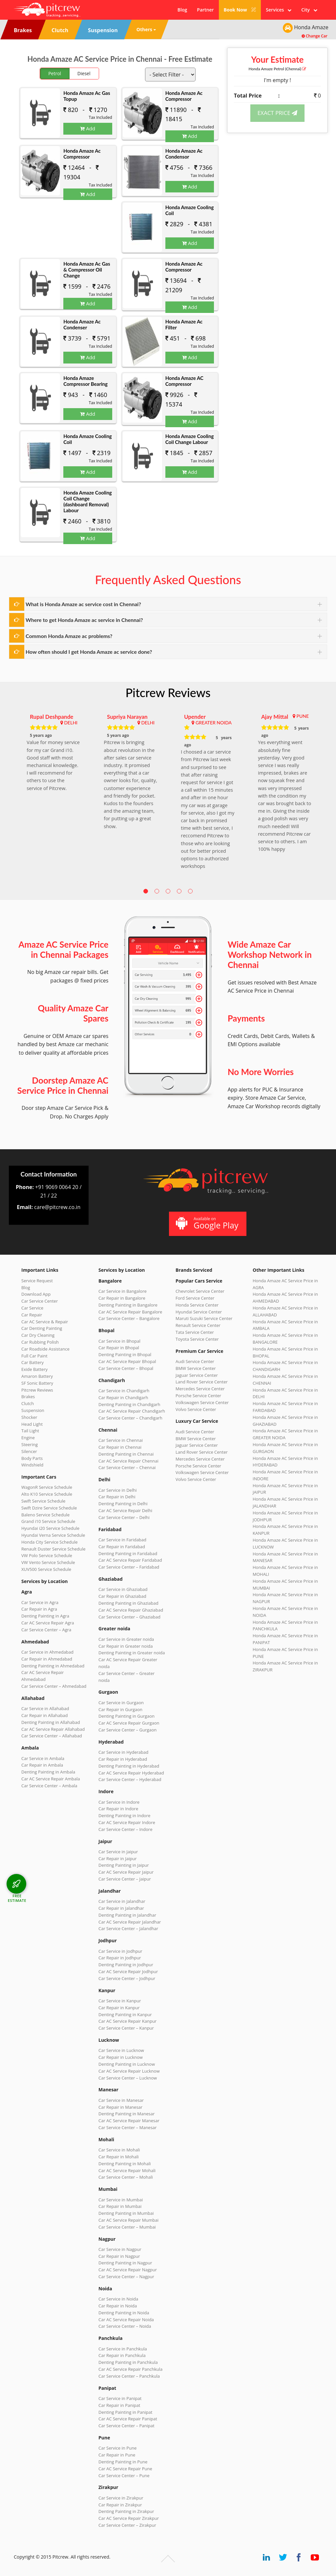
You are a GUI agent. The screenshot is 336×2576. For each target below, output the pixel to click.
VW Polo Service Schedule (46, 1555)
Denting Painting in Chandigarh (129, 1404)
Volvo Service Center (196, 1409)
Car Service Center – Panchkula (129, 2376)
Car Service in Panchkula (122, 2349)
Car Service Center (39, 1301)
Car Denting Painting (41, 1328)
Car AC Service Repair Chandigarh (131, 1411)
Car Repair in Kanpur (119, 2008)
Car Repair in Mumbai (119, 2206)
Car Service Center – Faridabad (128, 1567)
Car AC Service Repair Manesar (128, 2121)
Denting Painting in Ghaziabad (128, 1603)
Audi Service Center (195, 1361)
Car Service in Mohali (119, 2150)
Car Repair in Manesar (120, 2107)
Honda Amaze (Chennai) (277, 68)
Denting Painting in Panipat (125, 2412)
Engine (28, 1438)
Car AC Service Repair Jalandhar (129, 1922)
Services (278, 10)
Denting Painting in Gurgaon (126, 1716)
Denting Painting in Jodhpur (125, 1965)
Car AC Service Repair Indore (126, 1822)
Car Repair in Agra (39, 1609)
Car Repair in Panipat (119, 2405)
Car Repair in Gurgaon (120, 1709)
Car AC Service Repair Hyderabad (131, 1773)
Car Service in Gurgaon (121, 1703)
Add (87, 128)
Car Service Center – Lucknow (127, 2078)
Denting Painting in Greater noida (131, 1653)
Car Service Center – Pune (124, 2475)
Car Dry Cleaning (37, 1335)
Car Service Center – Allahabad (51, 1736)
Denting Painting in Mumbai (126, 2213)
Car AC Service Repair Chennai (128, 1461)
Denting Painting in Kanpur (125, 2014)
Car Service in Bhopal (119, 1341)
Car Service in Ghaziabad (123, 1589)
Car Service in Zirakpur (120, 2498)
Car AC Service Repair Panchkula (130, 2369)
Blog (182, 10)
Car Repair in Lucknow (120, 2057)
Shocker (29, 1417)
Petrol (54, 73)
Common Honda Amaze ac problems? (69, 636)
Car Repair (31, 1315)
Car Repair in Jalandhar (121, 1908)
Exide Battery (34, 1369)
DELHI (70, 722)
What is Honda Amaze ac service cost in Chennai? (83, 604)
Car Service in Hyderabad (123, 1752)
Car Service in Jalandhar (121, 1901)
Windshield (32, 1465)
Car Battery (32, 1362)
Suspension (32, 1410)
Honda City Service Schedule (49, 1542)
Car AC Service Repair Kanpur (127, 2021)
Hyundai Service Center (199, 1312)
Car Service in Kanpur (119, 2001)
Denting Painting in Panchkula (128, 2362)
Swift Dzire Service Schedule (49, 1508)
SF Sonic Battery (37, 1383)
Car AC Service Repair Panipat (127, 2419)
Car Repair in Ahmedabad (46, 1659)
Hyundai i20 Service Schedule (50, 1528)
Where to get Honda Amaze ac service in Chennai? (84, 620)
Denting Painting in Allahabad (50, 1722)
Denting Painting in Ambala (48, 1772)
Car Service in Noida (118, 2299)
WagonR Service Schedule (46, 1487)
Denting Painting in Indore (124, 1815)
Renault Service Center (198, 1325)
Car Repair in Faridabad (121, 1547)
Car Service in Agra (39, 1602)
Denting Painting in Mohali (124, 2164)
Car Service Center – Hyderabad (129, 1779)
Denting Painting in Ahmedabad (52, 1666)
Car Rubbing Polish (40, 1342)
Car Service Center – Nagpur (126, 2276)
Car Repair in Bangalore (121, 1298)
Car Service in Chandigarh (123, 1391)
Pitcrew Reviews (167, 692)
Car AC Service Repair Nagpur (127, 2270)
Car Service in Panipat (119, 2398)
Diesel (84, 73)
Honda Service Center (197, 1305)
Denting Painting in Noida (123, 2313)
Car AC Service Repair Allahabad (53, 1729)
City (309, 10)
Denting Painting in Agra (45, 1616)
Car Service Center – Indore (125, 1829)
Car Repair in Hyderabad (122, 1759)
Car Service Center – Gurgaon (127, 1730)
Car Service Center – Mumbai (127, 2227)
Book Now (240, 10)
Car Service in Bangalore (122, 1291)
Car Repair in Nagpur (119, 2256)
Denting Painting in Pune (122, 2462)
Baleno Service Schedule (45, 1515)
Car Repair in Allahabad (44, 1715)
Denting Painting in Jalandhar (127, 1915)
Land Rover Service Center (202, 1382)
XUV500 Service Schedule (46, 1569)
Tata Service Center (195, 1332)
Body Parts (32, 1458)
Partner (205, 10)
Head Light (32, 1424)
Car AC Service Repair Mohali (127, 2170)
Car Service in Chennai (120, 1440)
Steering (29, 1444)
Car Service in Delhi (117, 1490)
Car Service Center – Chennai (127, 1467)
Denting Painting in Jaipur (123, 1865)
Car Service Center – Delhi (124, 1517)
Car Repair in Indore (118, 1809)
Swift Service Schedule (43, 1501)
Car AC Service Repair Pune (125, 2469)
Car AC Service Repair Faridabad (130, 1560)
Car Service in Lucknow (121, 2050)
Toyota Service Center (197, 1339)
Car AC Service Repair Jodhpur (128, 1971)
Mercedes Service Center (200, 1389)
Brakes (28, 1396)
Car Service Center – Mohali (125, 2177)
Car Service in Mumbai (120, 2200)
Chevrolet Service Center (200, 1291)
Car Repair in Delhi (116, 1497)
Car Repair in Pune (116, 2455)
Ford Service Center (195, 1298)
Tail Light (30, 1431)
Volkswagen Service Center (202, 1402)
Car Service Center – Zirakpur (127, 2525)
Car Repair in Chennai (119, 1447)
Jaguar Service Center (197, 1375)
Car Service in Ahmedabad (47, 1652)
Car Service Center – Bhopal (125, 1368)
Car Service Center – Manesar (127, 2127)
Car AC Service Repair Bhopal (127, 1361)
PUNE (303, 716)
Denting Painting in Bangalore (128, 1305)
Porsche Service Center (198, 1395)
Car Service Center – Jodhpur (126, 1978)
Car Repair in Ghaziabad (122, 1596)
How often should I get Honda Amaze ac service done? (89, 652)
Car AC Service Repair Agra (47, 1623)
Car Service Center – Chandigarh (130, 1418)
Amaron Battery (37, 1376)
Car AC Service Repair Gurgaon (128, 1723)
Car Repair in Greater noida (125, 1646)
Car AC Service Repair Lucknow (128, 2071)
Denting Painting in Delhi (123, 1504)
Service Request (37, 1281)
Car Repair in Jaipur (117, 1858)
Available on (207, 1223)
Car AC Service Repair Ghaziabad (130, 1610)
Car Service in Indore (118, 1802)
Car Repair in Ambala (42, 1765)
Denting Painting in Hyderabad (128, 1766)
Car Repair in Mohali (118, 2157)
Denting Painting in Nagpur (125, 2263)
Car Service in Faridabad (122, 1540)
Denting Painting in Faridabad (127, 1553)
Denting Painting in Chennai (126, 1454)
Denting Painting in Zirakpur (126, 2511)
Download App (36, 1294)
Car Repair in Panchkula (122, 2355)
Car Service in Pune (117, 2448)
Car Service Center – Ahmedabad (53, 1686)
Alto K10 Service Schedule (46, 1494)
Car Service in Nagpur (119, 2249)
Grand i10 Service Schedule (48, 1521)
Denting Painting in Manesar (126, 2114)
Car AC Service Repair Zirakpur (128, 2518)
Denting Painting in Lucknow (126, 2064)
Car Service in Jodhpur (120, 1951)
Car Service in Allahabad (45, 1708)
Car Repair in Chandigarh (123, 1397)
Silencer (29, 1451)
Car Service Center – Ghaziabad (129, 1617)
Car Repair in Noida (117, 2306)
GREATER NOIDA (214, 722)
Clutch (27, 1403)
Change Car (314, 36)
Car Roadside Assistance (45, 1349)
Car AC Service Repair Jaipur (126, 1872)
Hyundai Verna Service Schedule (53, 1535)
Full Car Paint (34, 1356)
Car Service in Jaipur (118, 1852)
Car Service (32, 1308)
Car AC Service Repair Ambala (50, 1779)
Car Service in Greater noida (126, 1639)
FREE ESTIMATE (17, 1898)
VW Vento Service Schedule (48, 1562)
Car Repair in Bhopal (118, 1348)
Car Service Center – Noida (124, 2326)
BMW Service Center (196, 1368)
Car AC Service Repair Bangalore (130, 1312)
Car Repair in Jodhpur (119, 1958)
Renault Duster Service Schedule (53, 1549)
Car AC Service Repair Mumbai (128, 2220)
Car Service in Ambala (42, 1758)
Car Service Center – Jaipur (124, 1879)
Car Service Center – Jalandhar (128, 1928)
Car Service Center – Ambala (49, 1786)
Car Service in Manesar (121, 2100)
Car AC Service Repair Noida (126, 2320)
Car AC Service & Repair (44, 1322)
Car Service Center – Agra (46, 1630)
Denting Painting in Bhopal (124, 1354)
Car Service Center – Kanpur (126, 2028)
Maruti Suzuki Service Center (204, 1318)
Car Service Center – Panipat (126, 2426)
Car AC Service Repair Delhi (125, 1510)
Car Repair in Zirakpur (120, 2505)
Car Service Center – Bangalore (128, 1318)
